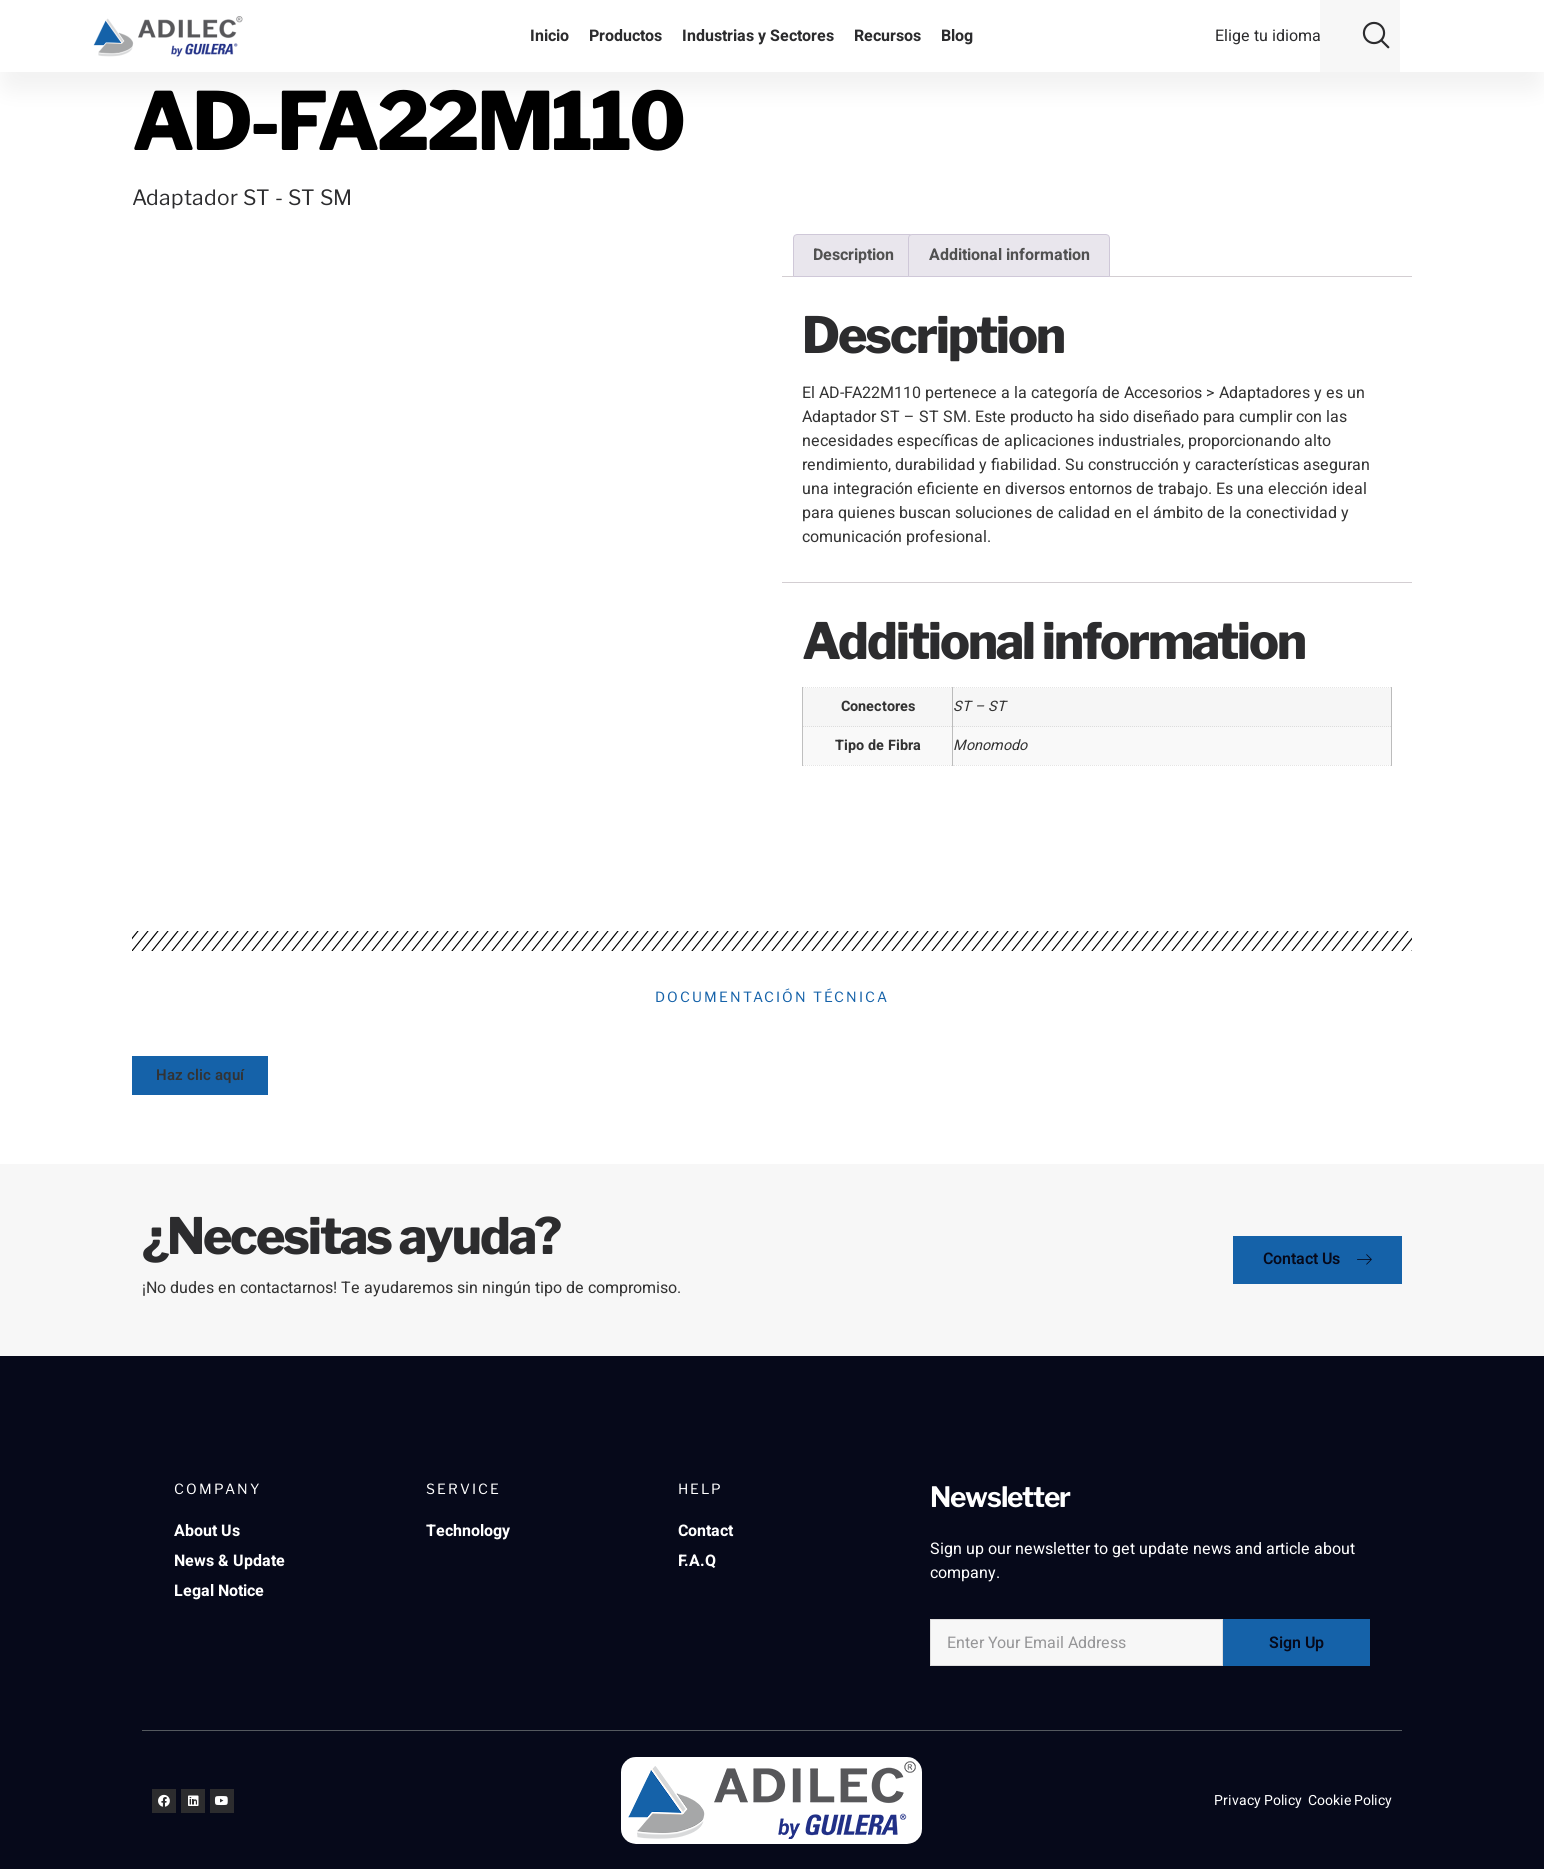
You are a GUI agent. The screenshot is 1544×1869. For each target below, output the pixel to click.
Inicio (549, 36)
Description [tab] (853, 255)
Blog (957, 36)
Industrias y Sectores (758, 36)
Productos (625, 36)
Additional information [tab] (1009, 255)
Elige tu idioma (1268, 36)
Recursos (887, 36)
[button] (1376, 32)
